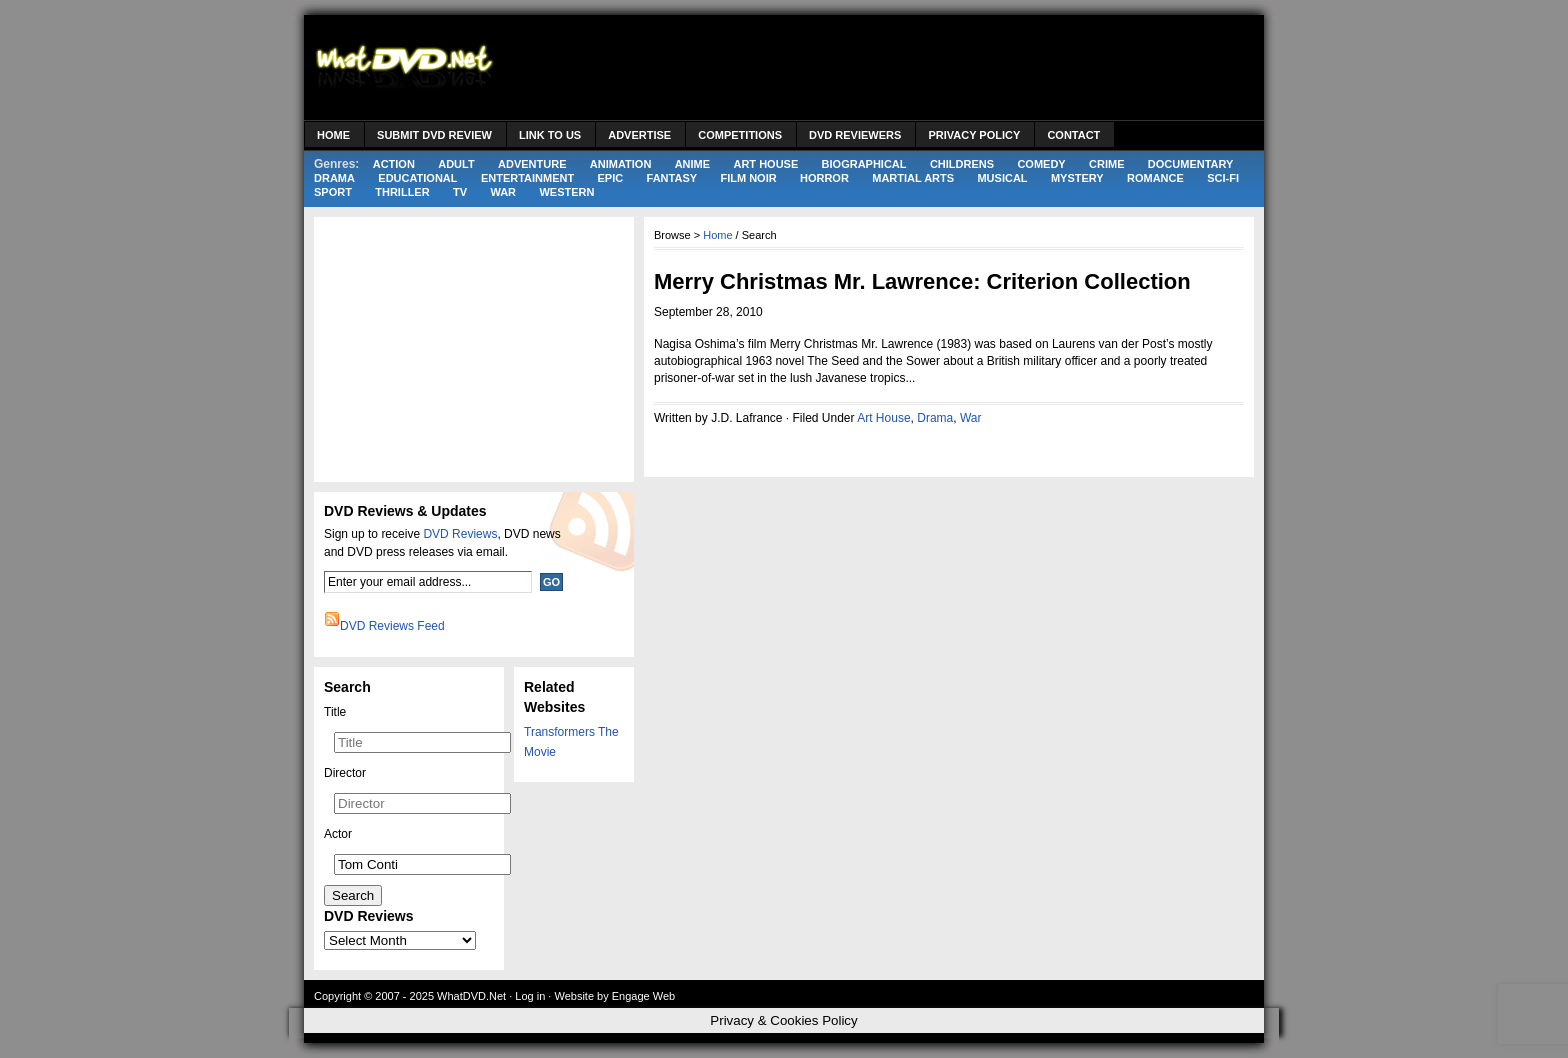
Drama (334, 178)
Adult (456, 164)
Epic (611, 178)
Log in (530, 996)
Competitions (740, 135)
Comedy (1041, 164)
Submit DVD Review (434, 135)
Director (345, 773)
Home (333, 135)
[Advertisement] (890, 70)
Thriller (402, 192)
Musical (1002, 178)
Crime (1106, 164)
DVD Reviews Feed (392, 626)
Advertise (639, 135)
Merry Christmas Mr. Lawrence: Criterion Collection (922, 281)
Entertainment (527, 178)
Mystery (1077, 178)
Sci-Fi (1223, 178)
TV (460, 192)
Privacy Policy (974, 135)
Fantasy (672, 178)
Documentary (1191, 164)
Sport (333, 192)
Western (566, 192)
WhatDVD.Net (471, 996)
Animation (621, 164)
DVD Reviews (460, 534)
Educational (417, 178)
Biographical (864, 164)
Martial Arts (913, 178)
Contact (1073, 135)
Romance (1155, 178)
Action (394, 164)
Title (335, 712)
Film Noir (748, 178)
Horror (824, 178)
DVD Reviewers (855, 135)
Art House (765, 164)
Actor (338, 834)
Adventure (532, 164)
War (503, 192)
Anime (692, 164)
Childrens (962, 164)
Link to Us (550, 135)
